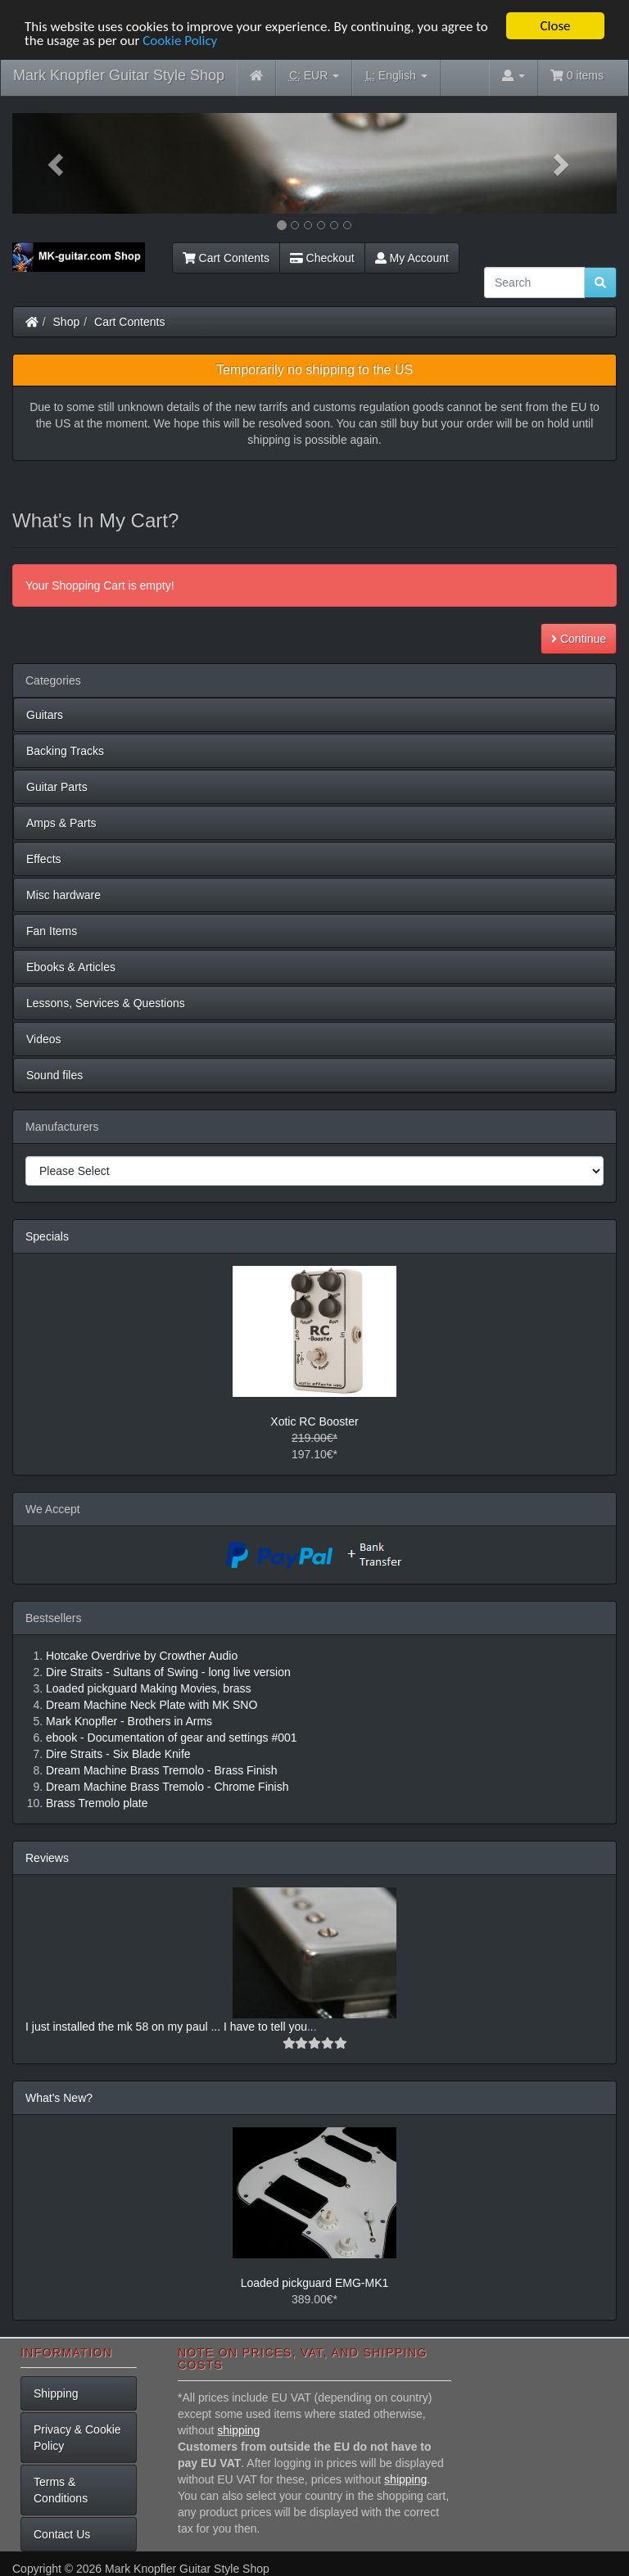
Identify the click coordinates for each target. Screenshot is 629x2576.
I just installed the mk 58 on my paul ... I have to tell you (166, 2026)
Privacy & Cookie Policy (77, 2437)
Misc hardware (63, 895)
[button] (57, 163)
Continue (578, 638)
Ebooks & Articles (70, 967)
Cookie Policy (180, 39)
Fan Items (51, 931)
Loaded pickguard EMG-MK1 (315, 2282)
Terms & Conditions (61, 2490)
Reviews (47, 1857)
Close (555, 25)
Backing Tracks (65, 750)
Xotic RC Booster (314, 1421)
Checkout (322, 257)
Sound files (54, 1075)
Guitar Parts (57, 786)
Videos (43, 1039)
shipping (238, 2430)
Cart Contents (226, 257)
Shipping (56, 2393)
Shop (66, 321)
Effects (43, 858)
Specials (47, 1236)
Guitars (44, 714)
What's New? (59, 2097)
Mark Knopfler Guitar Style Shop (118, 75)
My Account (412, 257)
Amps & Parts (61, 822)
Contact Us (62, 2534)
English (396, 76)
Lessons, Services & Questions (105, 1003)
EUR (314, 76)
